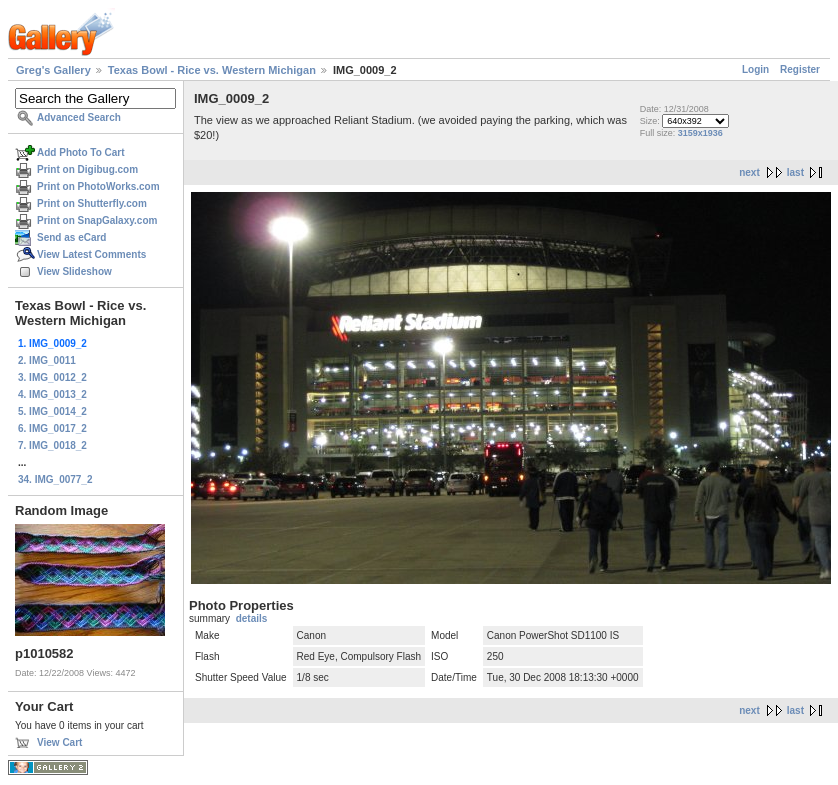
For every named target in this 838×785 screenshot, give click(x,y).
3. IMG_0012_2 (52, 377)
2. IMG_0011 (47, 360)
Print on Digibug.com (87, 169)
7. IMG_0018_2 (52, 445)
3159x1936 (700, 133)
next (749, 172)
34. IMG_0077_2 (55, 479)
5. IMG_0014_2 (52, 411)
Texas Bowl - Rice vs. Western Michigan (212, 70)
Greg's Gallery (53, 70)
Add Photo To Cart (81, 152)
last (795, 172)
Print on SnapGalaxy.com (97, 220)
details (252, 618)
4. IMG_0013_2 (52, 394)
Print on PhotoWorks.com (98, 186)
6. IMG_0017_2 (52, 428)
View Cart (59, 742)
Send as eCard (71, 237)
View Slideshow (74, 271)
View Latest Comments (91, 254)
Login (755, 69)
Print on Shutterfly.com (92, 203)
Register (800, 69)
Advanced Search (79, 117)
